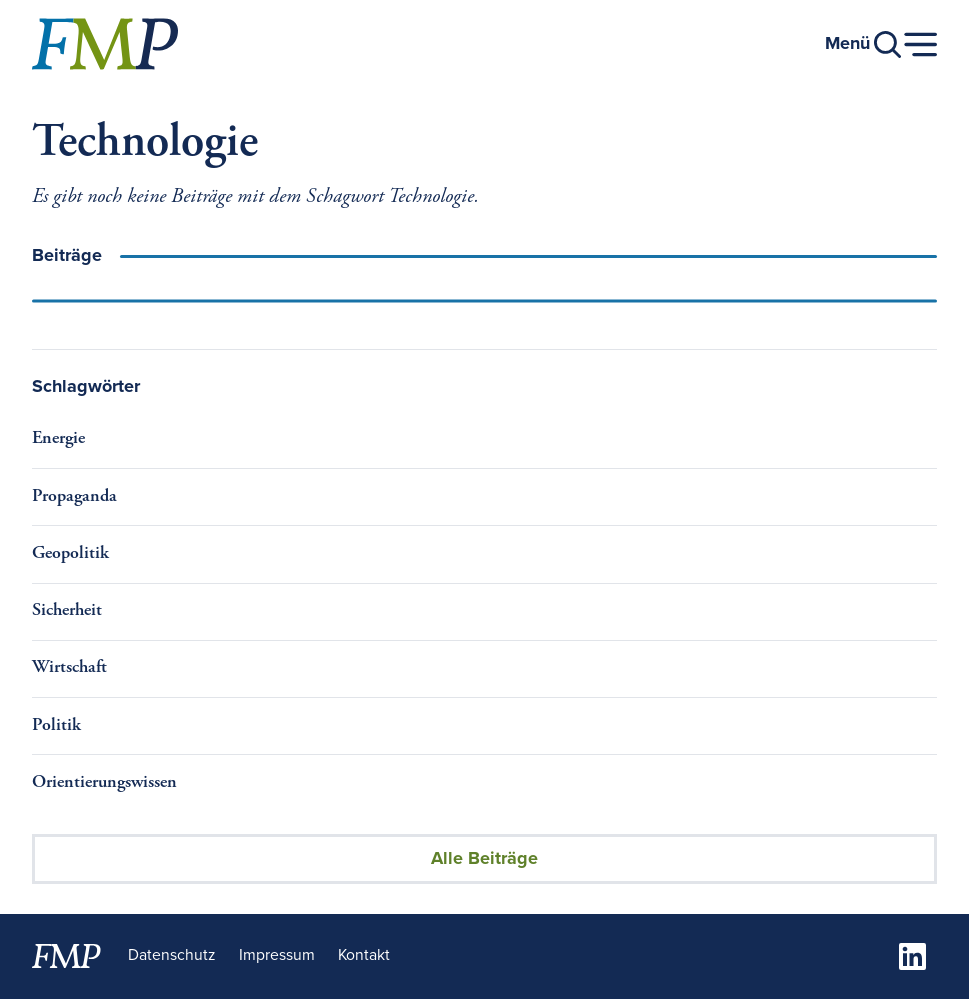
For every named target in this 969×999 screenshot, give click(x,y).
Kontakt (364, 955)
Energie (58, 439)
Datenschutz (171, 955)
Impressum (277, 955)
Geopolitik (70, 554)
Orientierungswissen (104, 783)
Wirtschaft (69, 668)
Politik (56, 726)
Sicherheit (67, 611)
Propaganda (74, 497)
